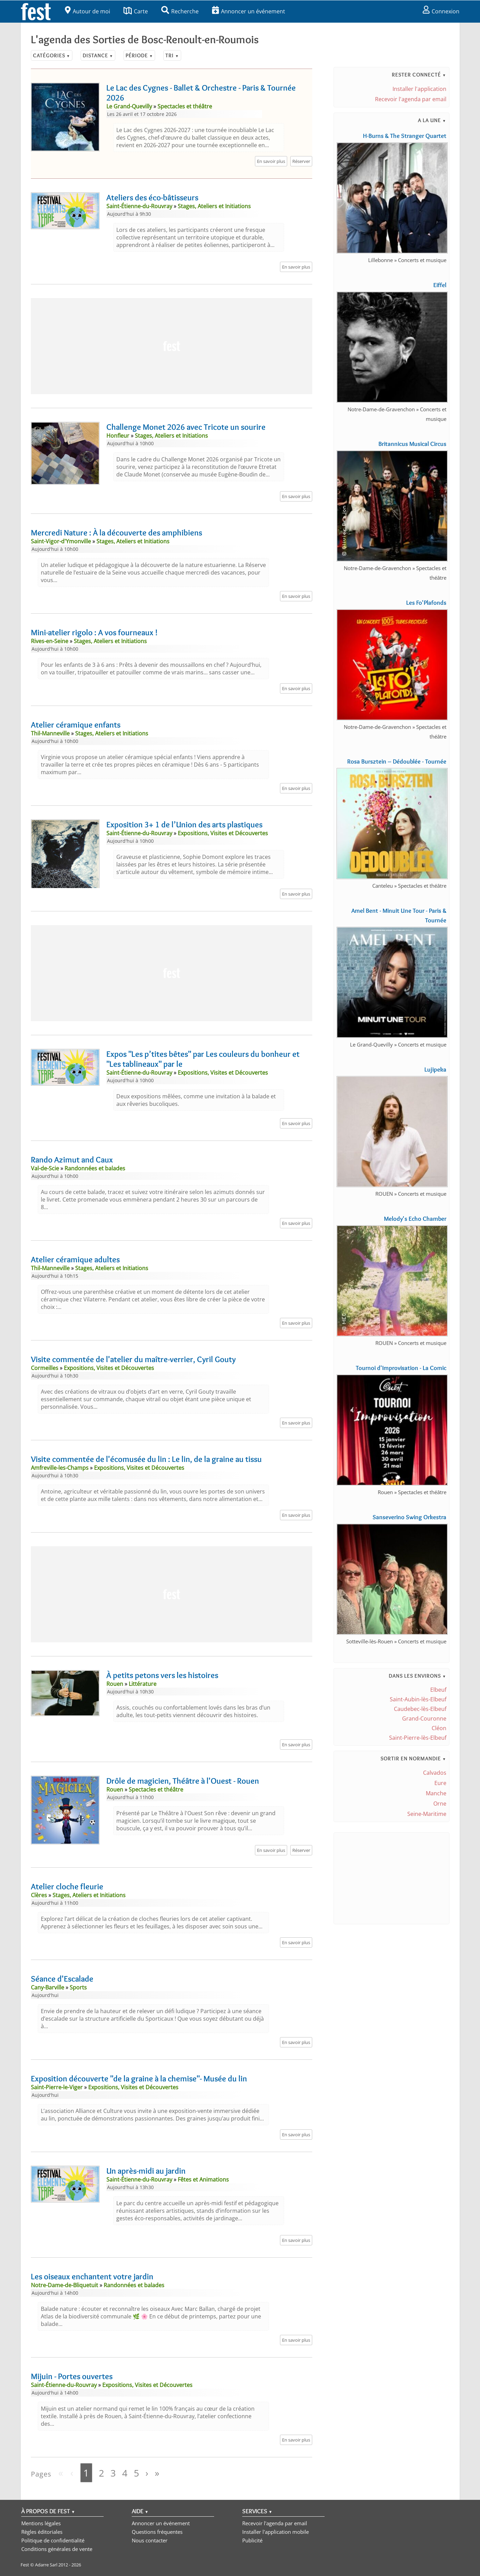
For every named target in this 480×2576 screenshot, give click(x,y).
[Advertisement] (171, 346)
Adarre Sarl (46, 2565)
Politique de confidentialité (52, 2540)
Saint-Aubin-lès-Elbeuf (418, 1699)
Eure (440, 1783)
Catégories (51, 55)
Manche (436, 1793)
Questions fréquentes (157, 2531)
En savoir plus (271, 161)
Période (139, 55)
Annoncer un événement (248, 11)
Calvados (434, 1772)
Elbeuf (438, 1689)
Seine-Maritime (426, 1814)
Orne (439, 1803)
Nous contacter (149, 2540)
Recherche (180, 11)
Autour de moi (87, 11)
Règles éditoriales (41, 2531)
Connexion (441, 11)
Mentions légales (41, 2523)
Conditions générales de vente (56, 2548)
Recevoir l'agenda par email (410, 99)
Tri (172, 55)
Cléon (439, 1728)
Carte (136, 11)
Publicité (252, 2540)
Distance (98, 55)
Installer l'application (419, 89)
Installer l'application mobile (275, 2531)
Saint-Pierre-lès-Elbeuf (417, 1737)
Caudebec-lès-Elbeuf (420, 1709)
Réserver (301, 161)
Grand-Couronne (424, 1718)
